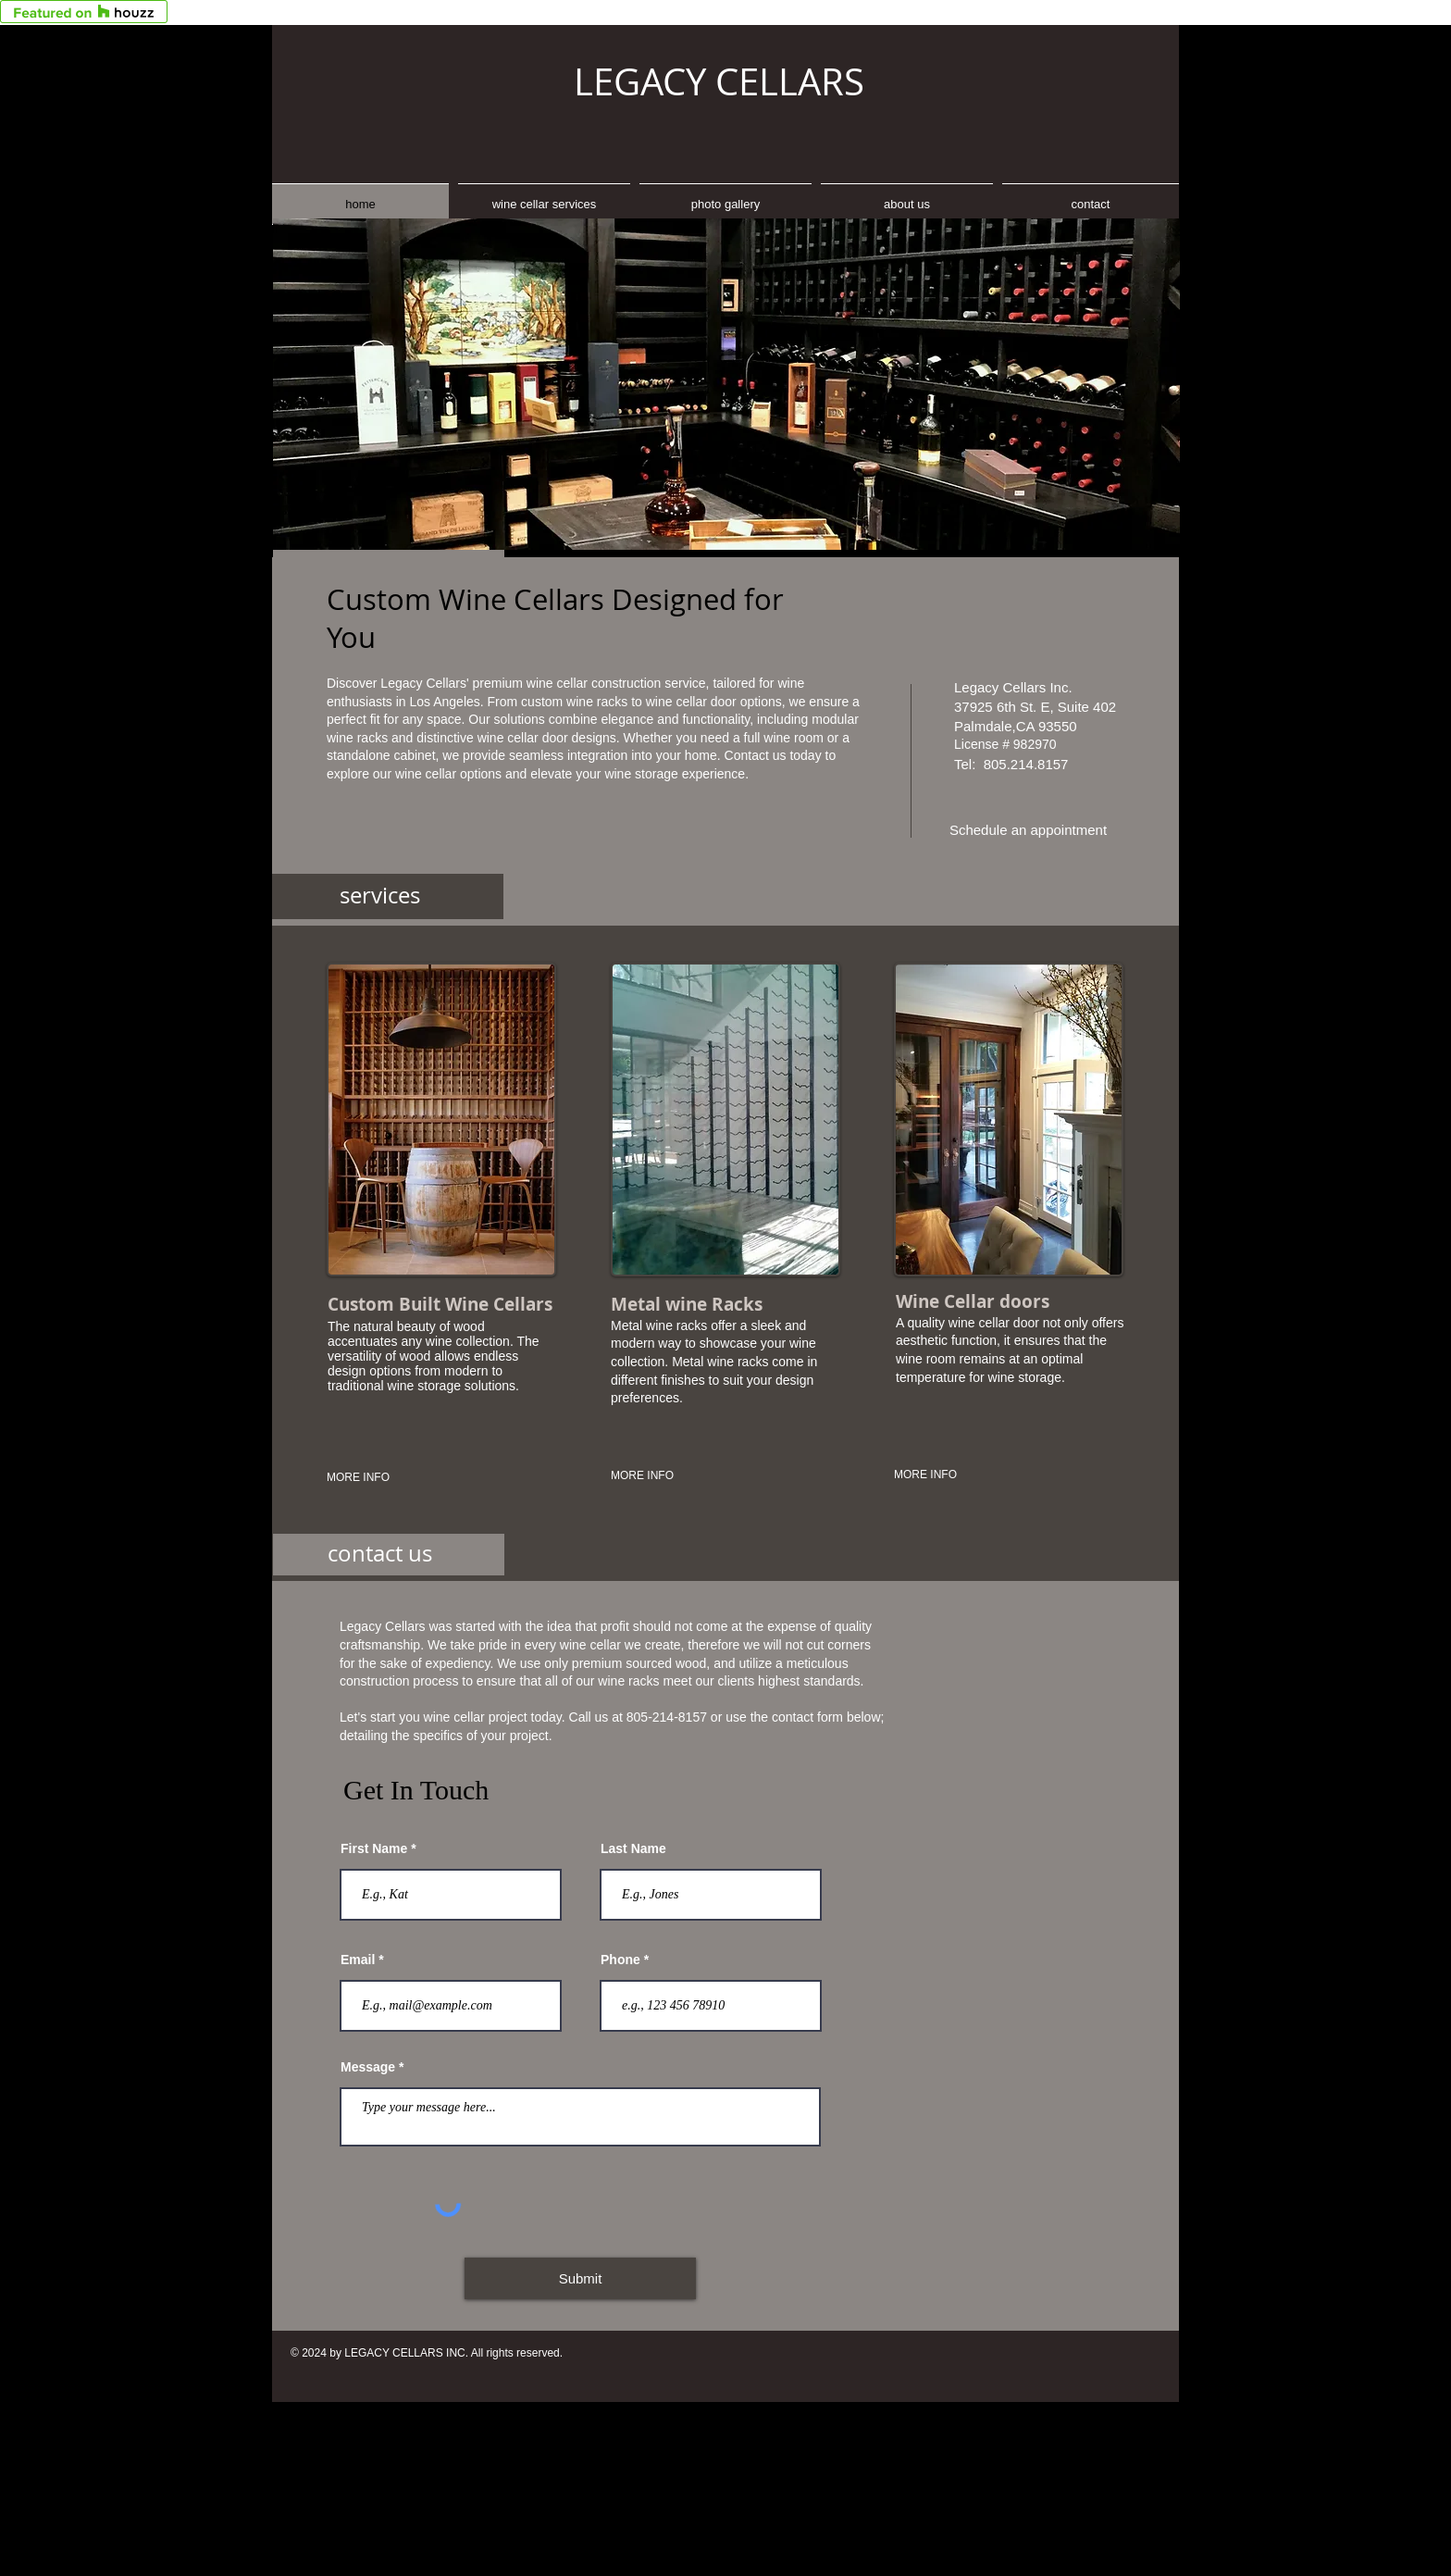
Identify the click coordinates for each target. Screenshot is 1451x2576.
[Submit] (580, 2278)
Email (358, 1959)
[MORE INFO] (402, 1478)
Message (368, 2066)
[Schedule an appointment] (1028, 830)
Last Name (633, 1848)
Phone (620, 1959)
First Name (374, 1848)
